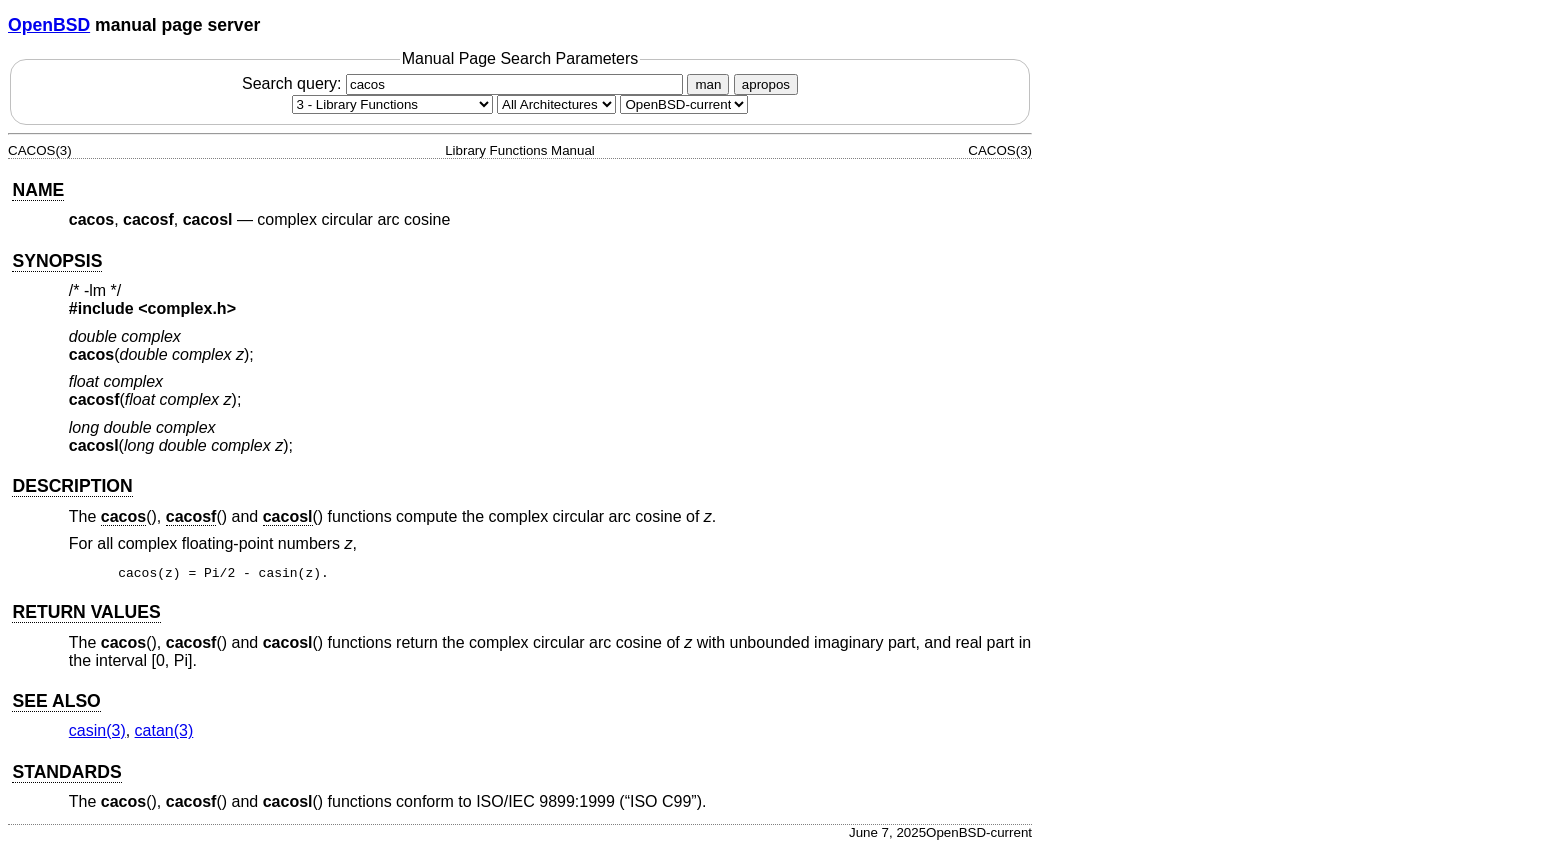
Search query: (465, 83)
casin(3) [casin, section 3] (97, 733)
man (708, 84)
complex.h (187, 308)
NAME (38, 190)
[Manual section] (392, 104)
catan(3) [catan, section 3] (164, 733)
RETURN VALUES (86, 615)
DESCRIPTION (72, 486)
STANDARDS (66, 775)
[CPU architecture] (556, 104)
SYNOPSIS (57, 261)
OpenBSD (49, 25)
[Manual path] (684, 104)
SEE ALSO (56, 704)
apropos (766, 84)
